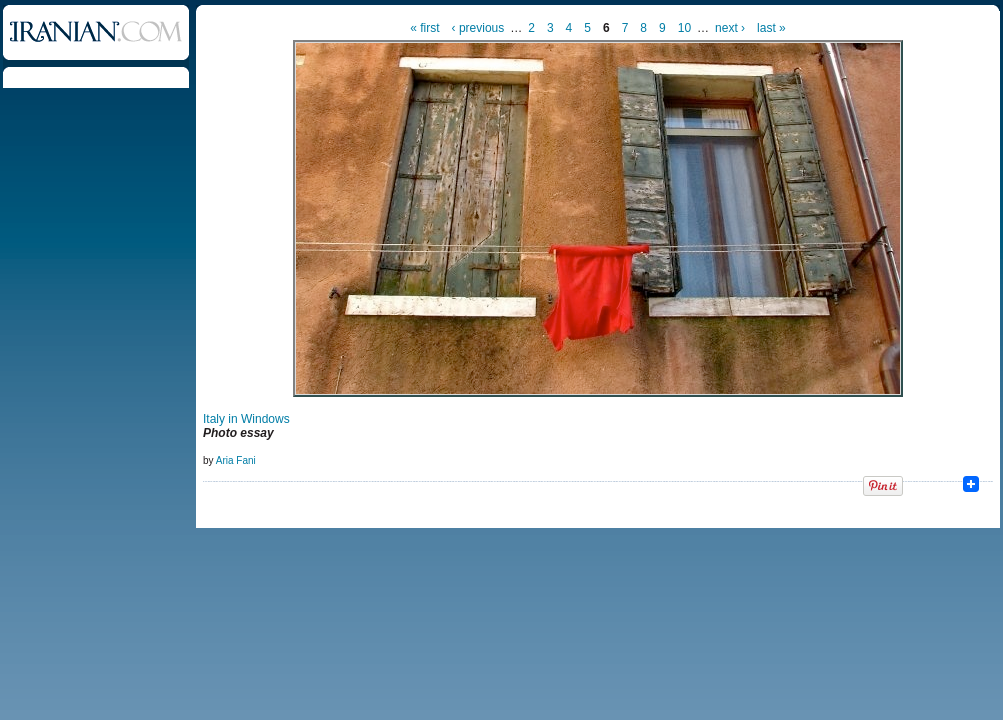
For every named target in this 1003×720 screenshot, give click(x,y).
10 (684, 28)
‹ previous (478, 28)
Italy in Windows (246, 419)
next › (730, 28)
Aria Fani (236, 460)
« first (424, 28)
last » (771, 28)
